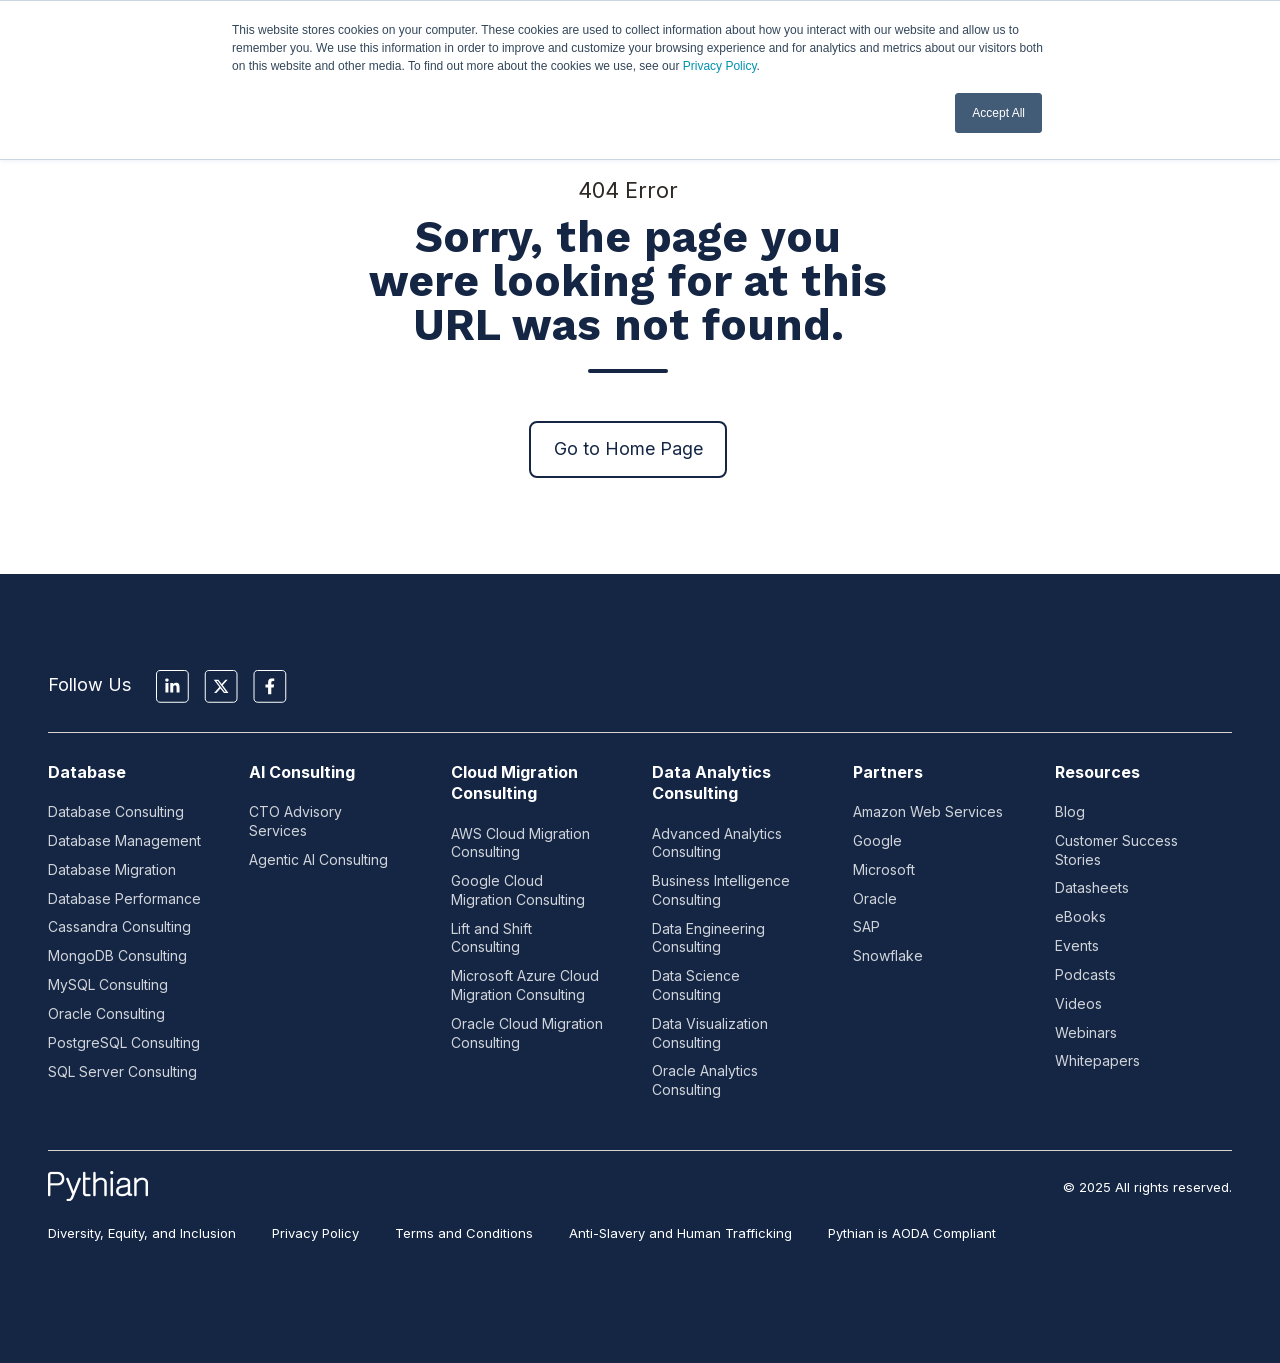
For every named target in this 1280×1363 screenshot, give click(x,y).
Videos (1078, 1003)
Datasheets (1092, 887)
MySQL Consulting (108, 984)
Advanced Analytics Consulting (717, 843)
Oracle (875, 898)
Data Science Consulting (696, 985)
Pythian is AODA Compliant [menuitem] (912, 1233)
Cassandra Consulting (119, 926)
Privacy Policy (720, 66)
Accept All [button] (998, 113)
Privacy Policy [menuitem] (315, 1233)
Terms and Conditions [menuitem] (464, 1233)
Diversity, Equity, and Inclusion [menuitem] (142, 1233)
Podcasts (1085, 974)
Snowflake (888, 955)
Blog (1070, 811)
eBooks (1080, 916)
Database (87, 772)
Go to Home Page (628, 448)
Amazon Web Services (928, 811)
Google (877, 840)
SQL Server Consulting (122, 1071)
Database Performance (124, 898)
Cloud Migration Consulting (514, 782)
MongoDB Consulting (117, 955)
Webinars (1086, 1032)
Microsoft (884, 869)
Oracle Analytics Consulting (705, 1080)
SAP (866, 926)
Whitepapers (1097, 1060)
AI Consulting (302, 772)
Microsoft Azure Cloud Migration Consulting (525, 985)
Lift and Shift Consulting (491, 938)
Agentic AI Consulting (318, 859)
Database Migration (112, 869)
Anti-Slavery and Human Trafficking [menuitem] (680, 1233)
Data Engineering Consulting (708, 938)
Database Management (124, 840)
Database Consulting (116, 811)
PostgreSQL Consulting (124, 1042)
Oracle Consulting (106, 1013)
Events (1077, 945)
